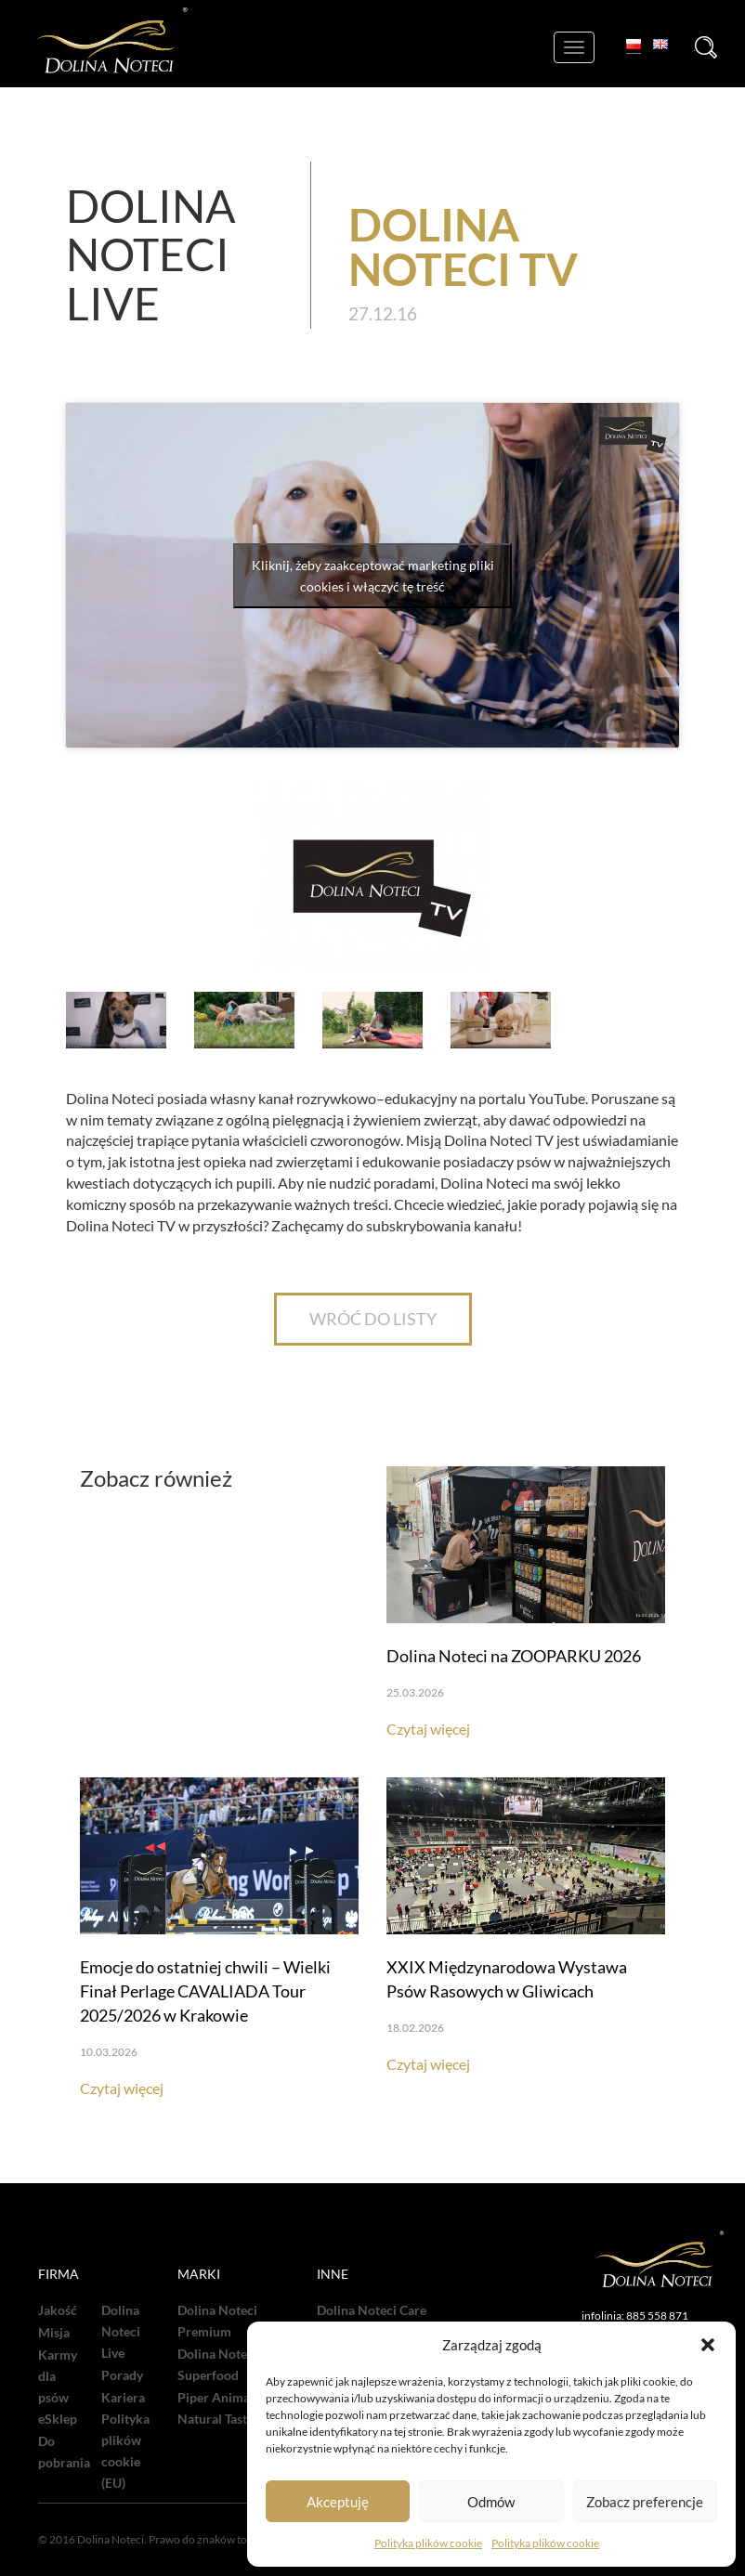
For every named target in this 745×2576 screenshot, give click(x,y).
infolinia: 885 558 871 (635, 2315)
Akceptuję (338, 2501)
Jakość (57, 2310)
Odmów (491, 2501)
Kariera (123, 2397)
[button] (708, 2344)
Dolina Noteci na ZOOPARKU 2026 (513, 1656)
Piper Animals (218, 2397)
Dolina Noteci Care (371, 2310)
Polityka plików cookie (428, 2543)
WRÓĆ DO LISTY (373, 1318)
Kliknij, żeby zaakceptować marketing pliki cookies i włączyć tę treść (373, 575)
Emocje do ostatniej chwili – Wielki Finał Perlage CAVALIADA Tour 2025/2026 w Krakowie (205, 1991)
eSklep (57, 2419)
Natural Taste (215, 2419)
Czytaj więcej (428, 1728)
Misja (54, 2332)
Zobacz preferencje (644, 2501)
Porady (122, 2375)
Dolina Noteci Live (120, 2332)
